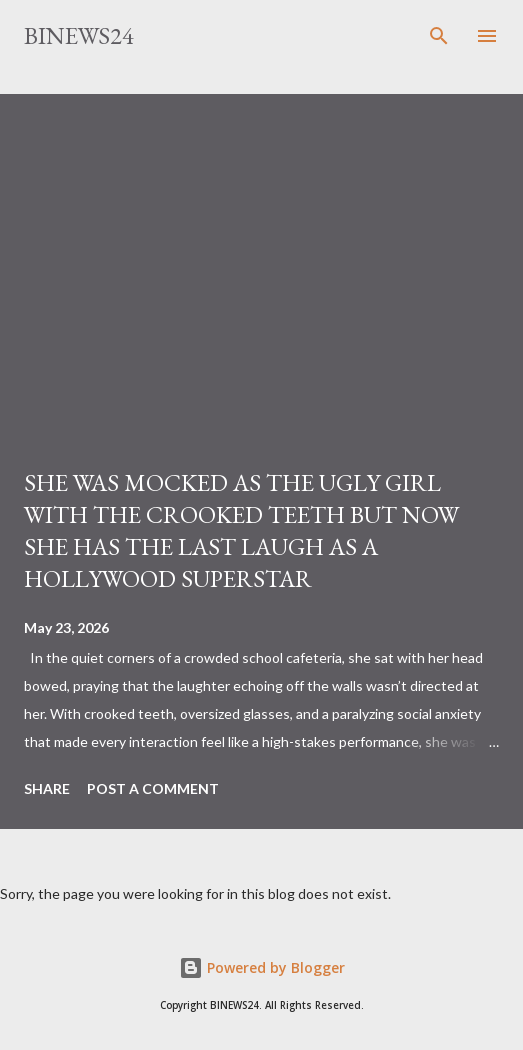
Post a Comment (153, 788)
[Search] (439, 36)
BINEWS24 (79, 35)
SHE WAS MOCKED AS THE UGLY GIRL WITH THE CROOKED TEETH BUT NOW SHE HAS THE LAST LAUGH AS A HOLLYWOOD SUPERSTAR (241, 530)
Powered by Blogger (262, 967)
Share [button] (47, 788)
